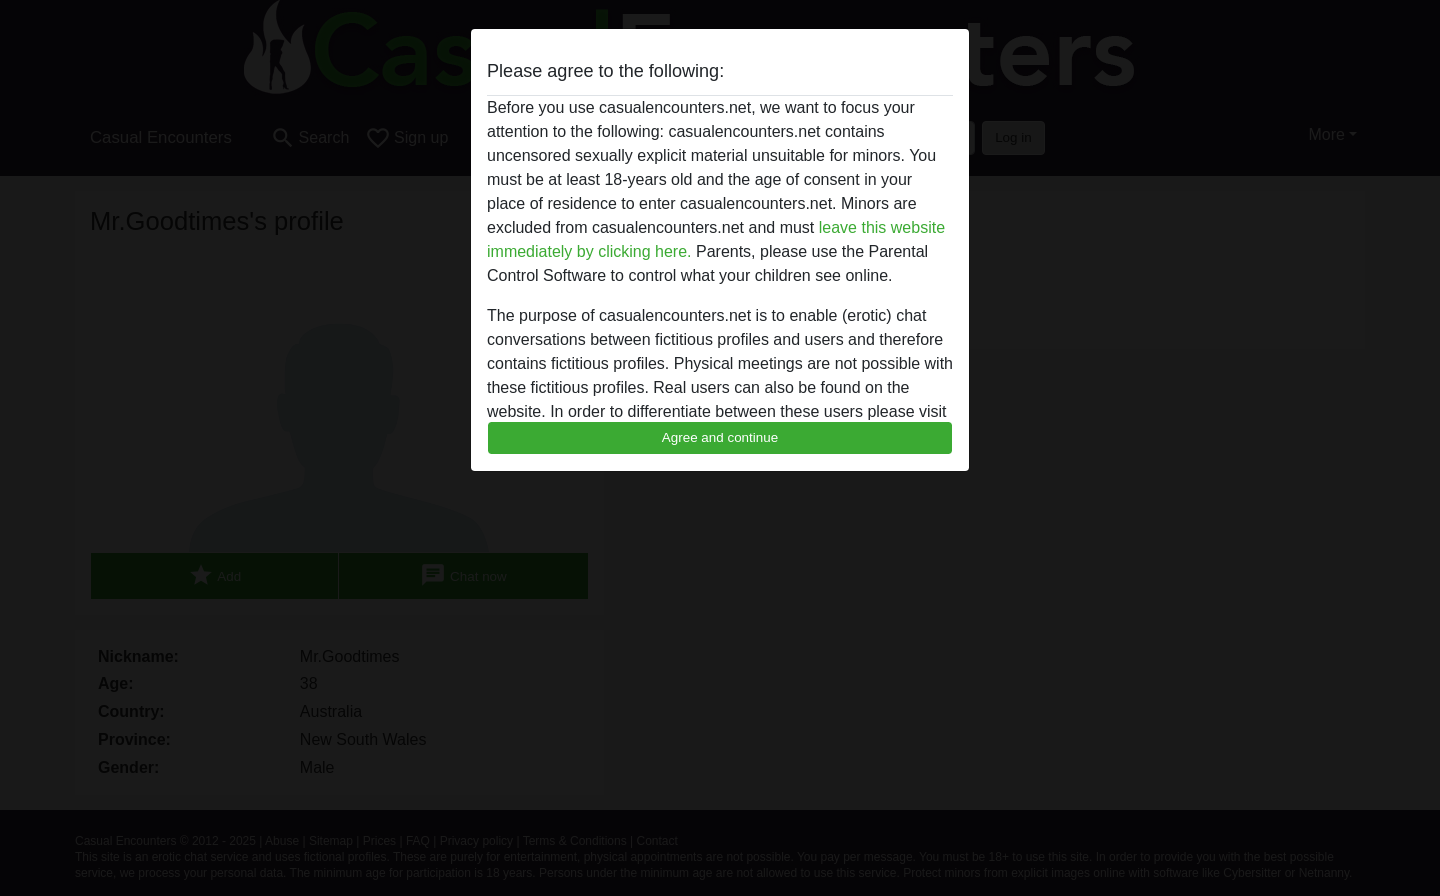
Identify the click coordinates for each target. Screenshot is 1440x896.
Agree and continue (720, 437)
